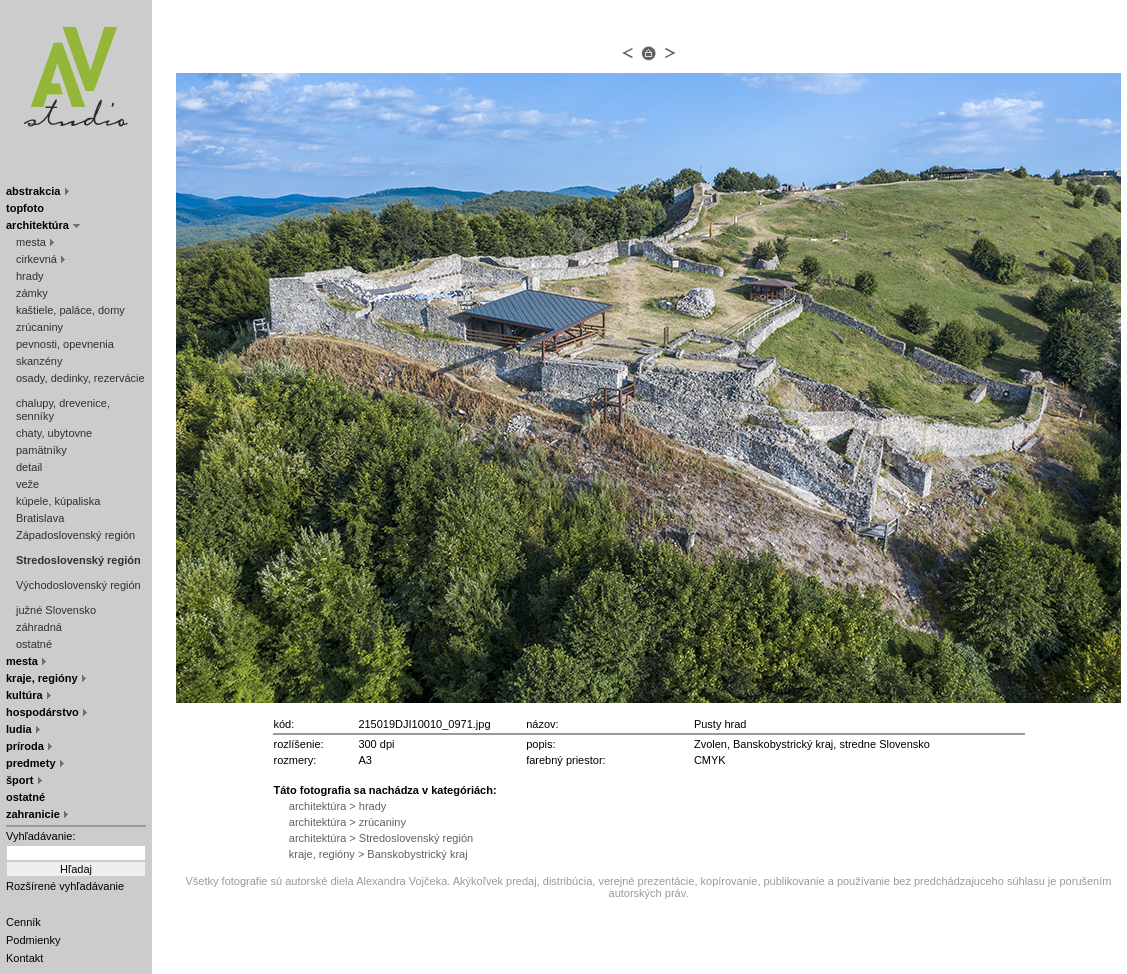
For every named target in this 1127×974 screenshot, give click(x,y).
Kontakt (24, 958)
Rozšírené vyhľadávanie (65, 886)
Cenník (23, 922)
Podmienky (33, 940)
